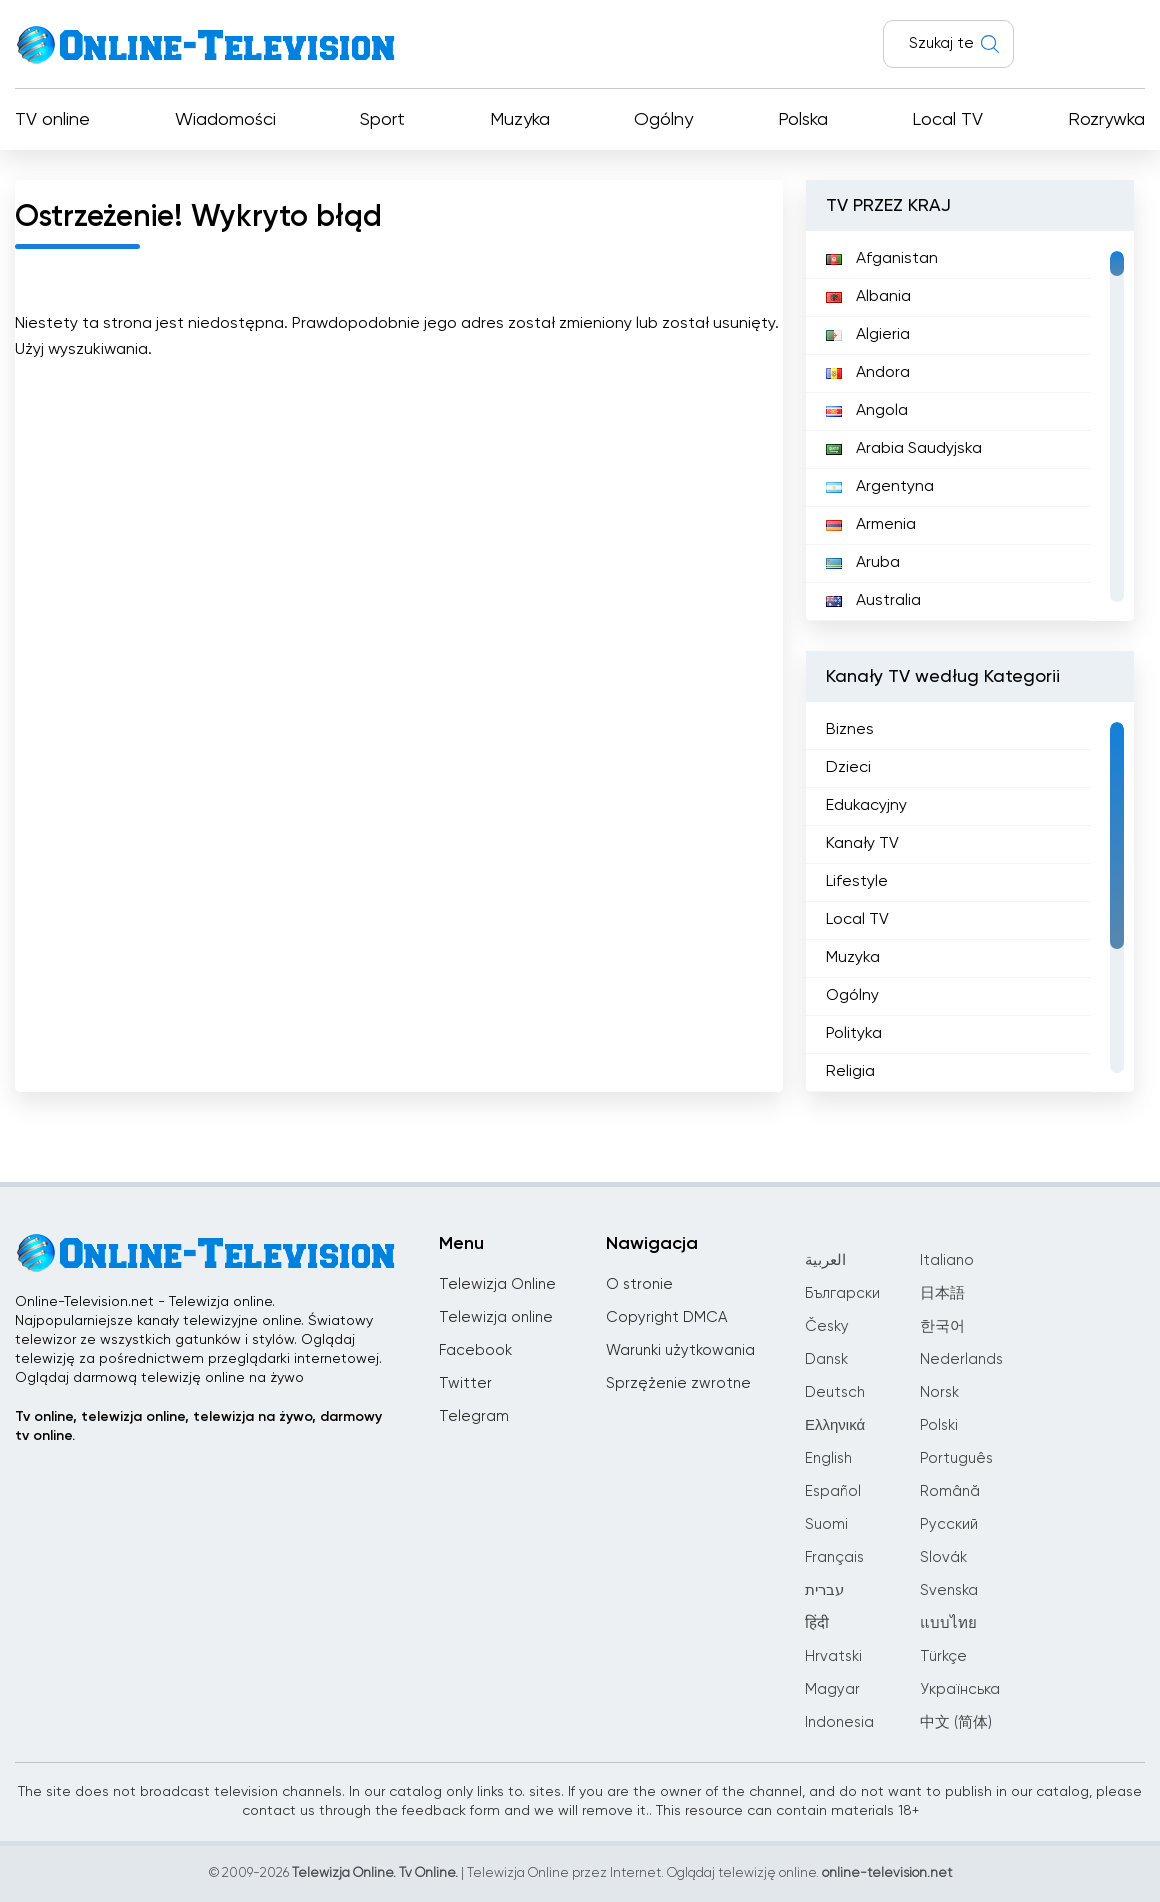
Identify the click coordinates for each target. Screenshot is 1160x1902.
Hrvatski (833, 1656)
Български (842, 1293)
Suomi (826, 1524)
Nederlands (961, 1359)
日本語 (942, 1293)
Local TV (947, 120)
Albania (868, 297)
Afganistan (882, 259)
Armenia (871, 525)
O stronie (639, 1284)
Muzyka (520, 120)
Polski (939, 1425)
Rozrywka (1106, 120)
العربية (825, 1260)
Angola (867, 411)
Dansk (826, 1359)
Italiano (947, 1260)
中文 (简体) (956, 1722)
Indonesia (839, 1722)
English (828, 1458)
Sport (382, 120)
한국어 (942, 1326)
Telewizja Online (497, 1284)
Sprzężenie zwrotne (678, 1383)
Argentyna (880, 487)
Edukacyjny (866, 806)
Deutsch (835, 1392)
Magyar (832, 1689)
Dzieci (848, 768)
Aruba (863, 563)
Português (956, 1458)
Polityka (854, 1034)
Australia (873, 601)
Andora (868, 373)
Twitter (465, 1383)
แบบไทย (948, 1623)
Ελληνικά (835, 1425)
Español (833, 1491)
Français (834, 1557)
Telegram (474, 1416)
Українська (960, 1689)
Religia (850, 1072)
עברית (824, 1590)
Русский (949, 1524)
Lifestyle (857, 882)
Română (950, 1491)
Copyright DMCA (666, 1317)
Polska (803, 120)
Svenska (949, 1590)
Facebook (475, 1350)
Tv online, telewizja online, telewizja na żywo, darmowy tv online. (198, 1426)
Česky (827, 1326)
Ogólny (663, 120)
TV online (52, 120)
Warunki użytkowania (680, 1350)
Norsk (939, 1392)
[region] (970, 426)
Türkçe (943, 1656)
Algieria (868, 335)
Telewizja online (496, 1317)
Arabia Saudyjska (904, 449)
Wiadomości (225, 120)
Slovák (943, 1557)
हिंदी (817, 1623)
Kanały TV (862, 844)
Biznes (850, 730)
